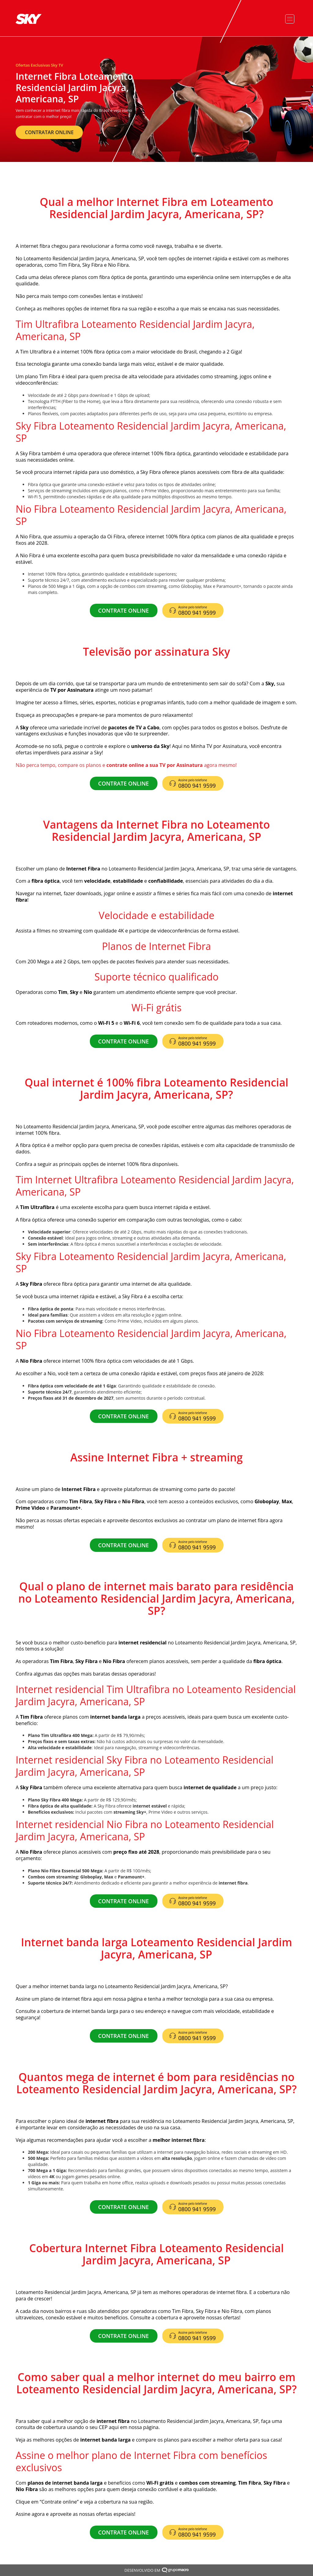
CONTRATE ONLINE (123, 610)
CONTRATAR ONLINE (49, 132)
